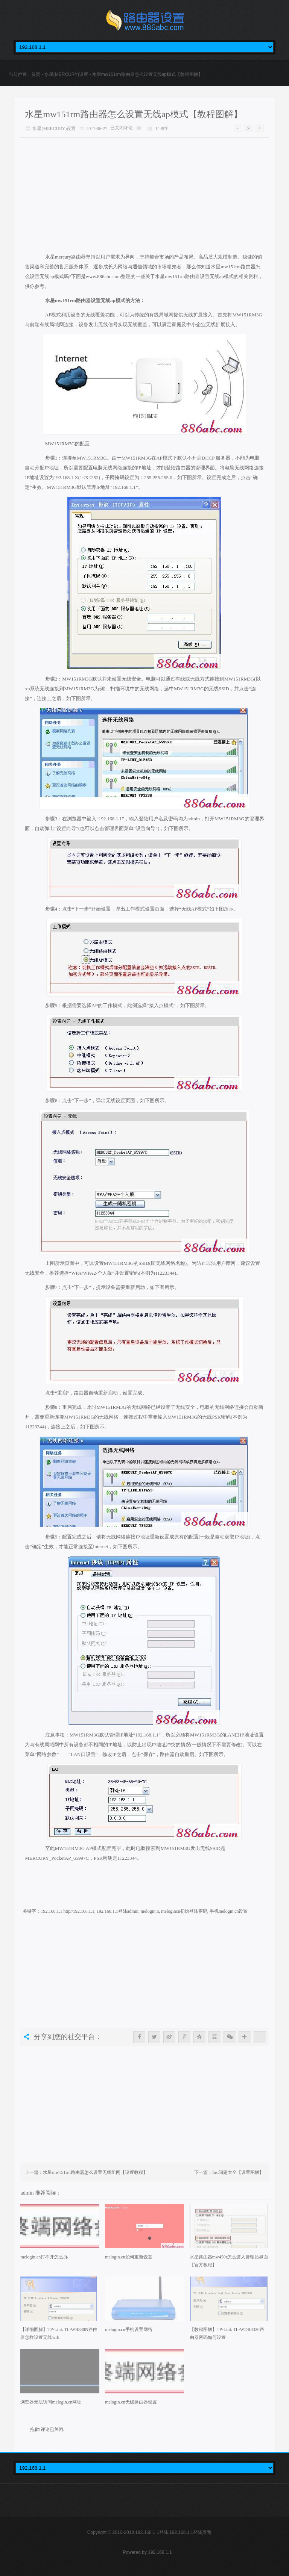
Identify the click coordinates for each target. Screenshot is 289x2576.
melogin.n (150, 1911)
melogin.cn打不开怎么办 (44, 2257)
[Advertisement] (144, 190)
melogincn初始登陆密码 (184, 1911)
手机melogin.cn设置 (229, 1911)
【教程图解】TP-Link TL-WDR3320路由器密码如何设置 (227, 2333)
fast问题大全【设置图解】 (238, 2172)
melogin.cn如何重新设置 (128, 2257)
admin (27, 2193)
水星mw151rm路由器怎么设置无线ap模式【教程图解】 (133, 114)
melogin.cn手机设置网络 (128, 2329)
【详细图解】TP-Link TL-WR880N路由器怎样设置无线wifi (58, 2333)
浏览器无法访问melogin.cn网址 (50, 2402)
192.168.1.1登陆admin (117, 1911)
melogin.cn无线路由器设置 (131, 2402)
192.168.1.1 (160, 2552)
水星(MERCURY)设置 (66, 74)
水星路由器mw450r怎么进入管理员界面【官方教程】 (229, 2260)
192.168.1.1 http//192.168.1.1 (67, 1911)
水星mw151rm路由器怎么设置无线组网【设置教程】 (95, 2172)
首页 (35, 74)
